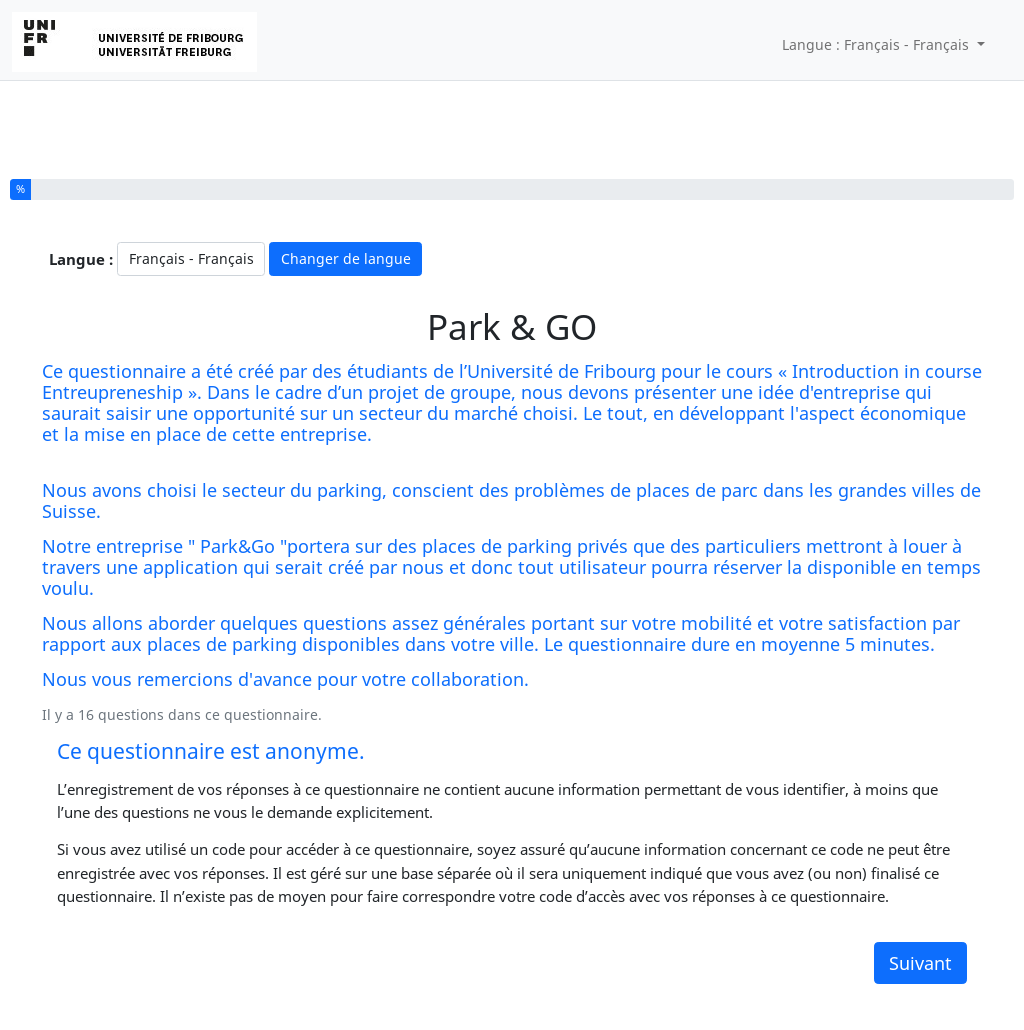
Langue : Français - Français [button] (877, 44)
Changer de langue (346, 258)
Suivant (920, 963)
